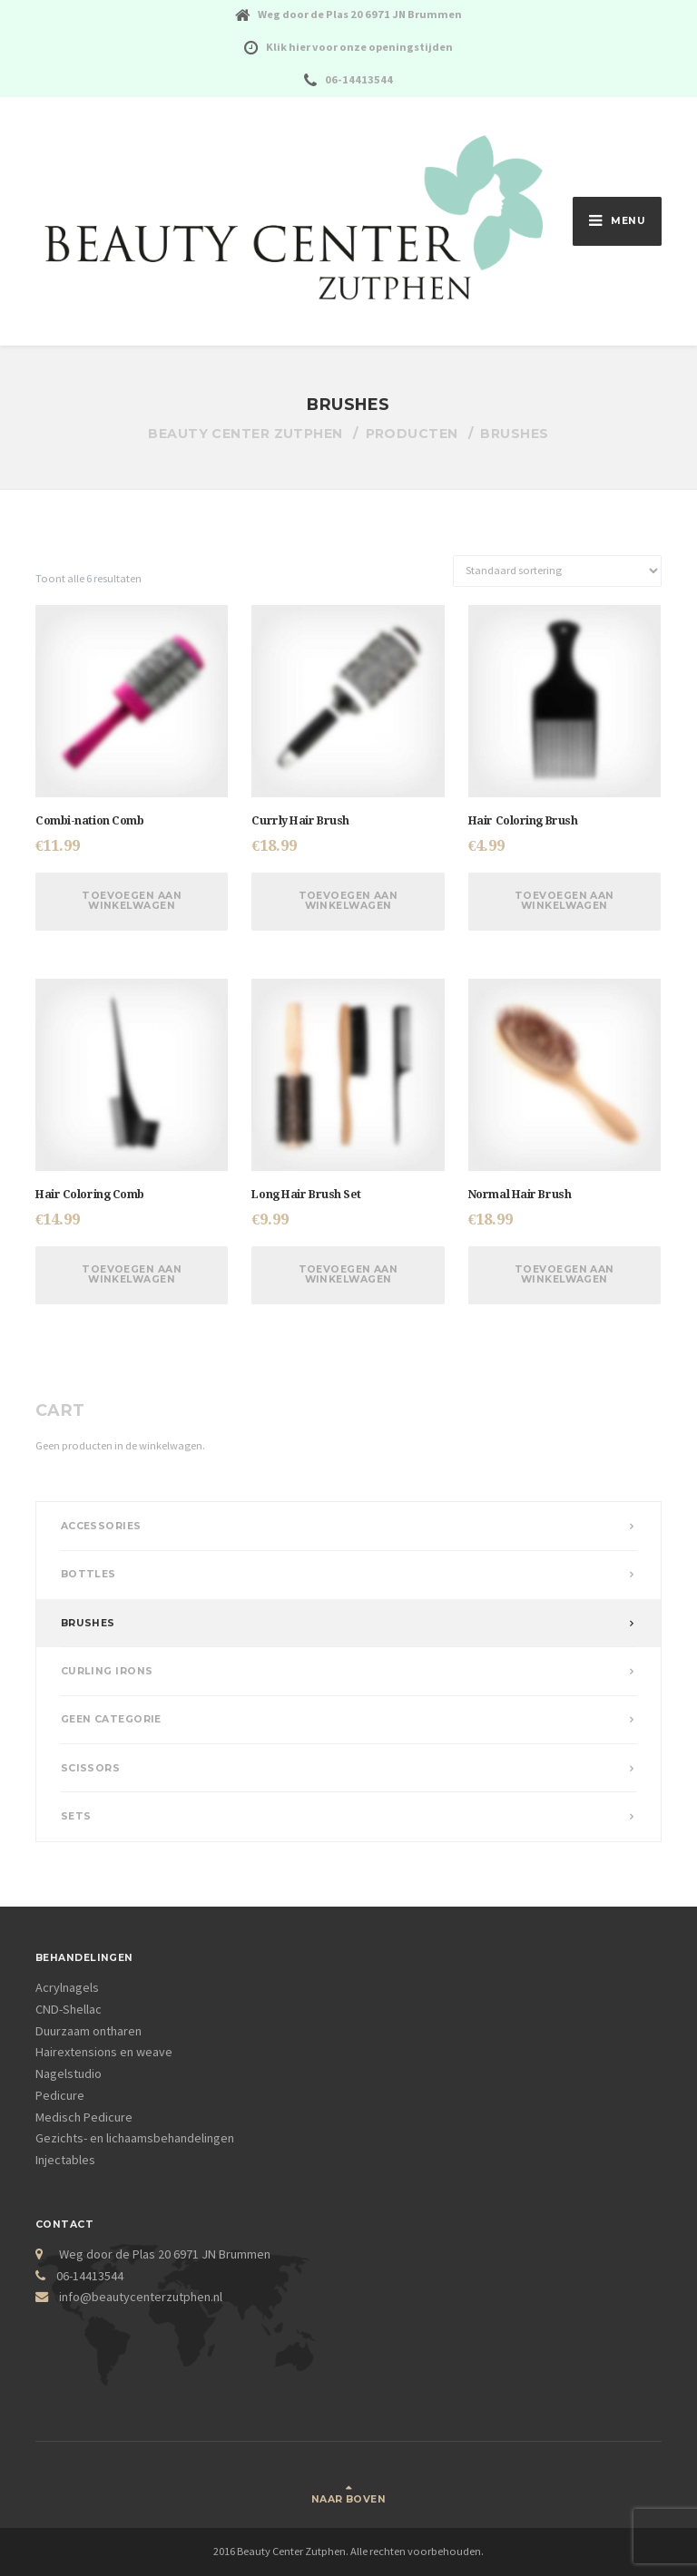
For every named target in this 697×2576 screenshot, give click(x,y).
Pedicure (59, 2095)
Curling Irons (107, 1671)
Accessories (101, 1526)
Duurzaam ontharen (88, 2031)
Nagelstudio (68, 2073)
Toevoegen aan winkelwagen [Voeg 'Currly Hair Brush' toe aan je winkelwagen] (348, 901)
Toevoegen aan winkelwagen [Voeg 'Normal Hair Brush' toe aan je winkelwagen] (564, 1274)
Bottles (88, 1574)
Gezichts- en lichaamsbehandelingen (134, 2138)
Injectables (65, 2160)
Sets (76, 1816)
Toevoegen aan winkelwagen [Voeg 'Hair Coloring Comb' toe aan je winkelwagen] (132, 1274)
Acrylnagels (67, 1987)
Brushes (88, 1623)
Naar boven (348, 2499)
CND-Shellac (68, 2009)
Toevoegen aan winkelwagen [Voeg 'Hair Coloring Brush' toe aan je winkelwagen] (564, 901)
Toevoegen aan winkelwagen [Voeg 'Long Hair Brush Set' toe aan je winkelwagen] (348, 1274)
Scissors (91, 1768)
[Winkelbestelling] (557, 571)
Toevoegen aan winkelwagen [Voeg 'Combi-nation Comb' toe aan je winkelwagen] (132, 901)
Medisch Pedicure (84, 2117)
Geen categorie (111, 1719)
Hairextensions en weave (103, 2052)
